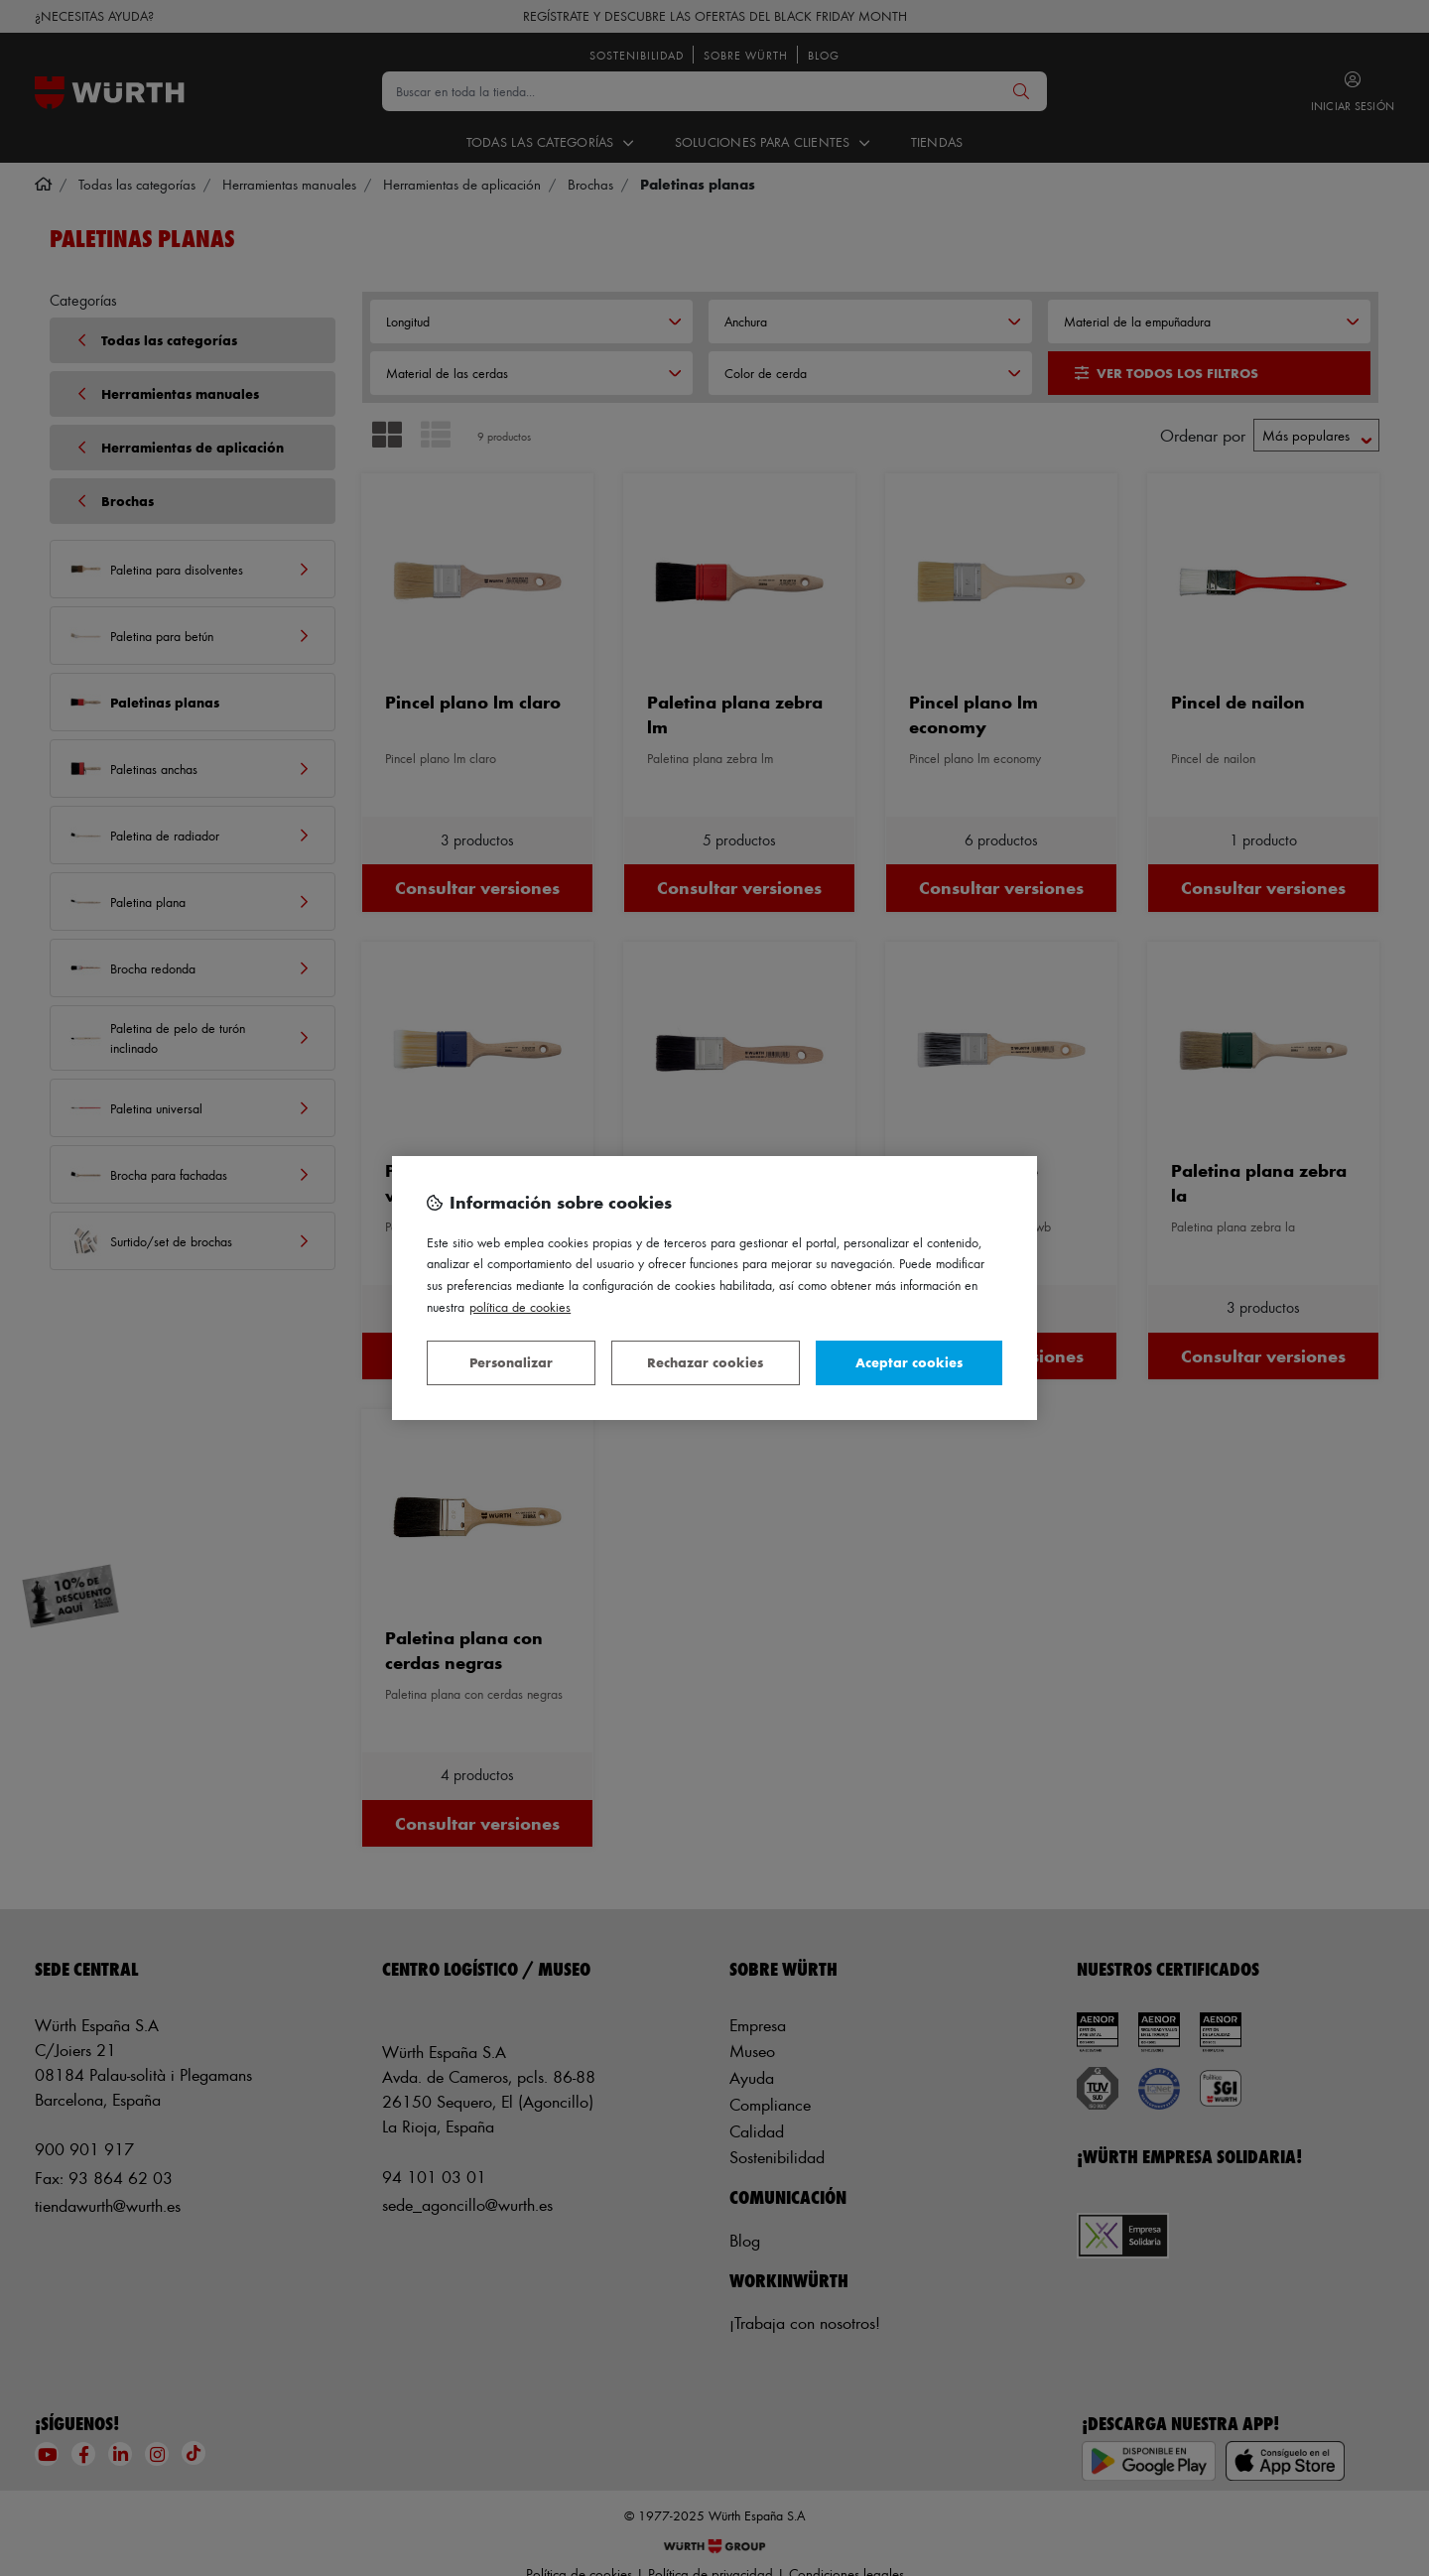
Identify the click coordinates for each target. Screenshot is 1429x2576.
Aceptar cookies (909, 1361)
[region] (714, 1288)
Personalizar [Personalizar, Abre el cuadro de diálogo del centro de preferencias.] (511, 1361)
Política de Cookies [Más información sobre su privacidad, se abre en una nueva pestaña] (520, 1306)
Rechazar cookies (705, 1361)
